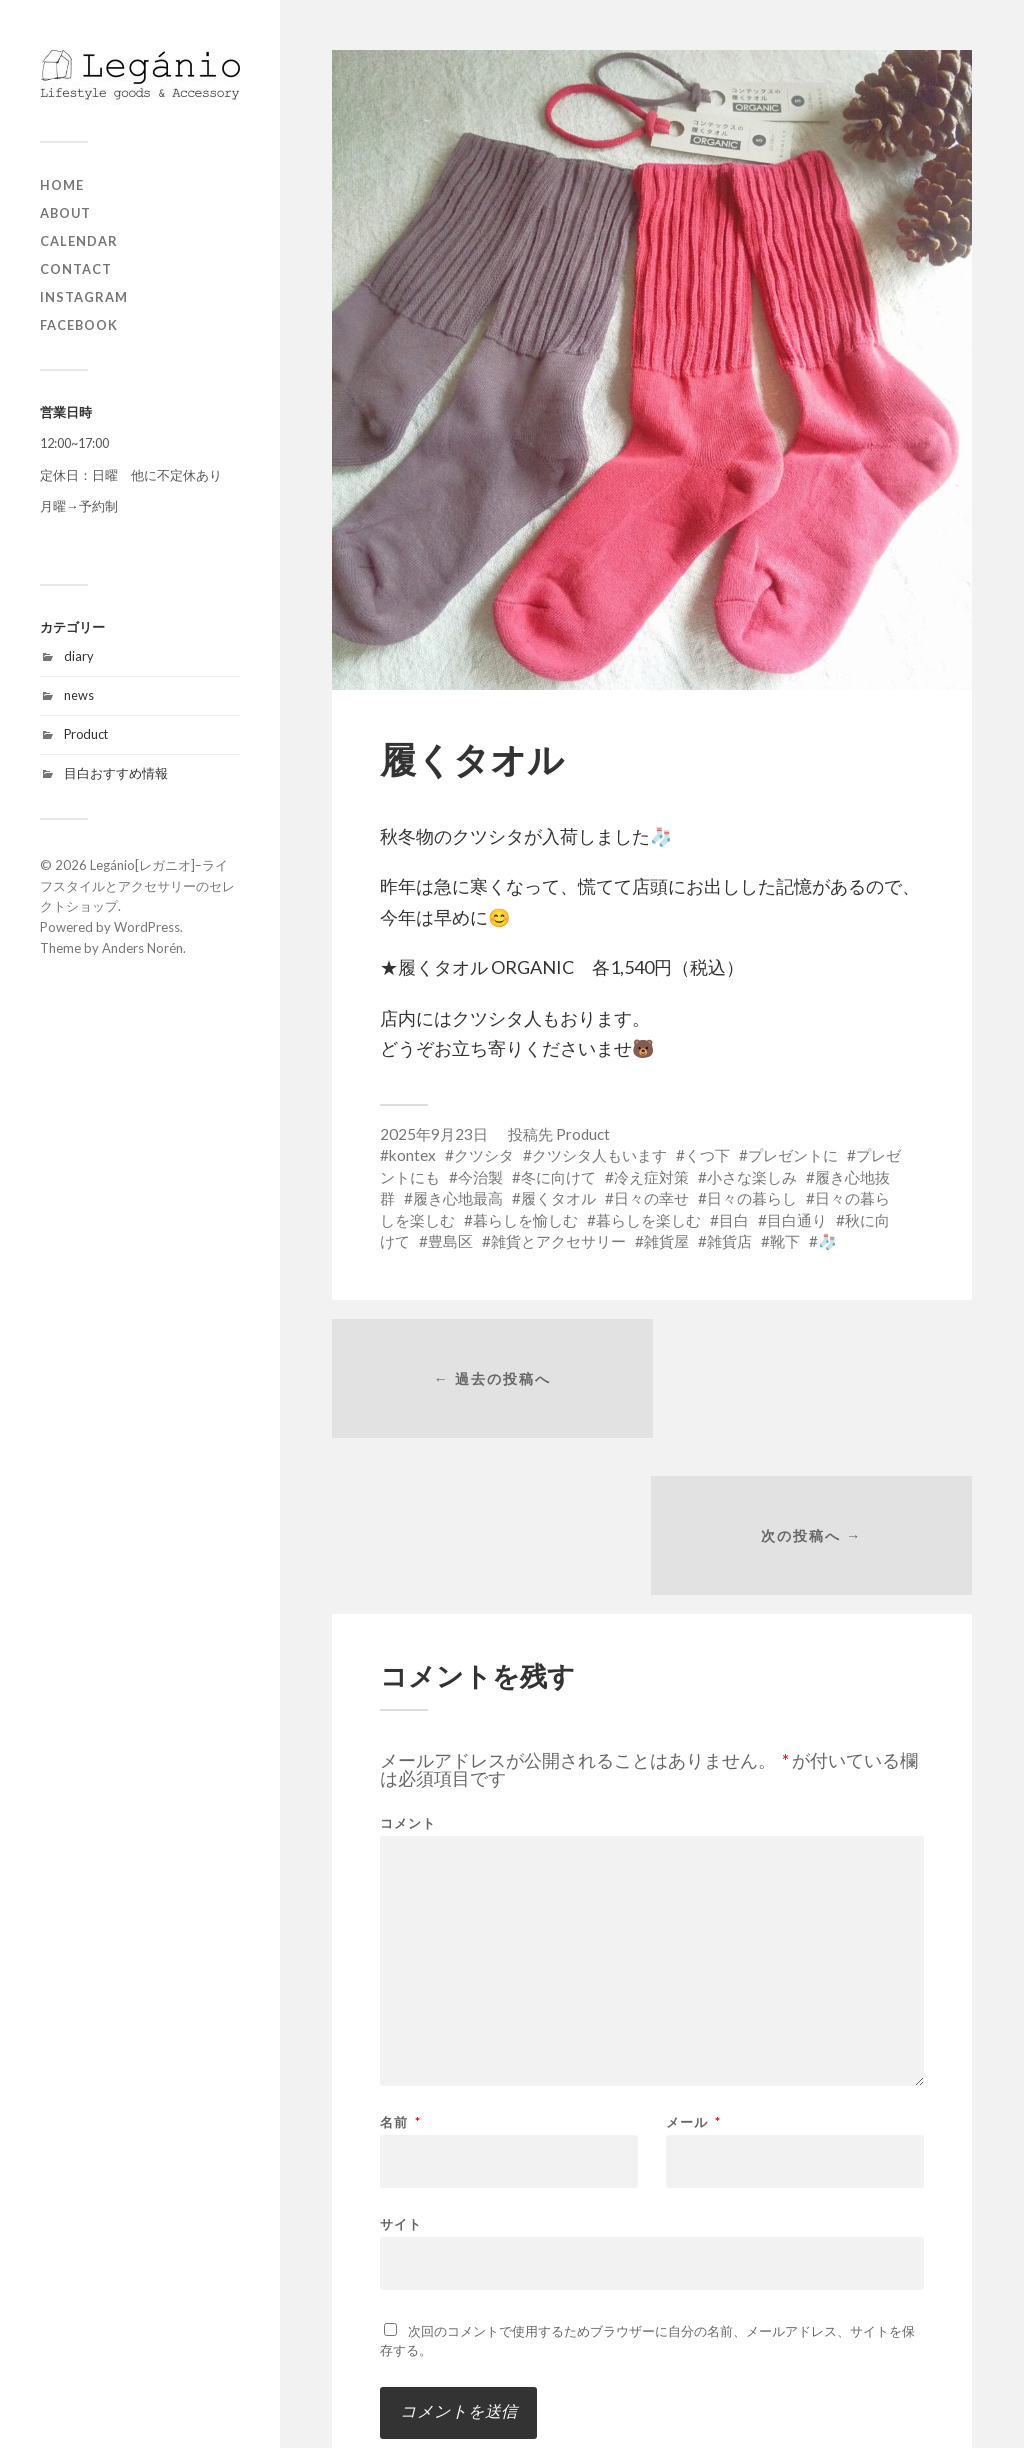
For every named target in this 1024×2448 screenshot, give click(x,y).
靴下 (785, 1241)
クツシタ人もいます (599, 1155)
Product (86, 734)
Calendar (79, 241)
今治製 (480, 1177)
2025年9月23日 (434, 1134)
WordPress (147, 927)
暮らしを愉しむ (525, 1220)
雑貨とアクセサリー (558, 1241)
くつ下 (707, 1155)
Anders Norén (142, 948)
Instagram (84, 297)
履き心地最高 (458, 1198)
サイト (401, 2068)
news (79, 695)
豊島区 (450, 1241)
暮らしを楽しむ (648, 1220)
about (65, 213)
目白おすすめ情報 (116, 773)
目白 (734, 1220)
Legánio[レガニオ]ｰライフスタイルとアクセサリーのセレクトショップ (137, 886)
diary (79, 656)
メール (693, 1967)
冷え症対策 (651, 1177)
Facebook (79, 325)
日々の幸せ (651, 1198)
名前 (400, 1967)
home (62, 185)
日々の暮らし (752, 1198)
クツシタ (484, 1155)
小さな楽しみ (752, 1177)
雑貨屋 (666, 1241)
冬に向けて (558, 1177)
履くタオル (558, 1198)
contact (76, 269)
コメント (408, 1668)
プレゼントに (793, 1155)
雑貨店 (729, 1241)
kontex (412, 1155)
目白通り (797, 1220)
